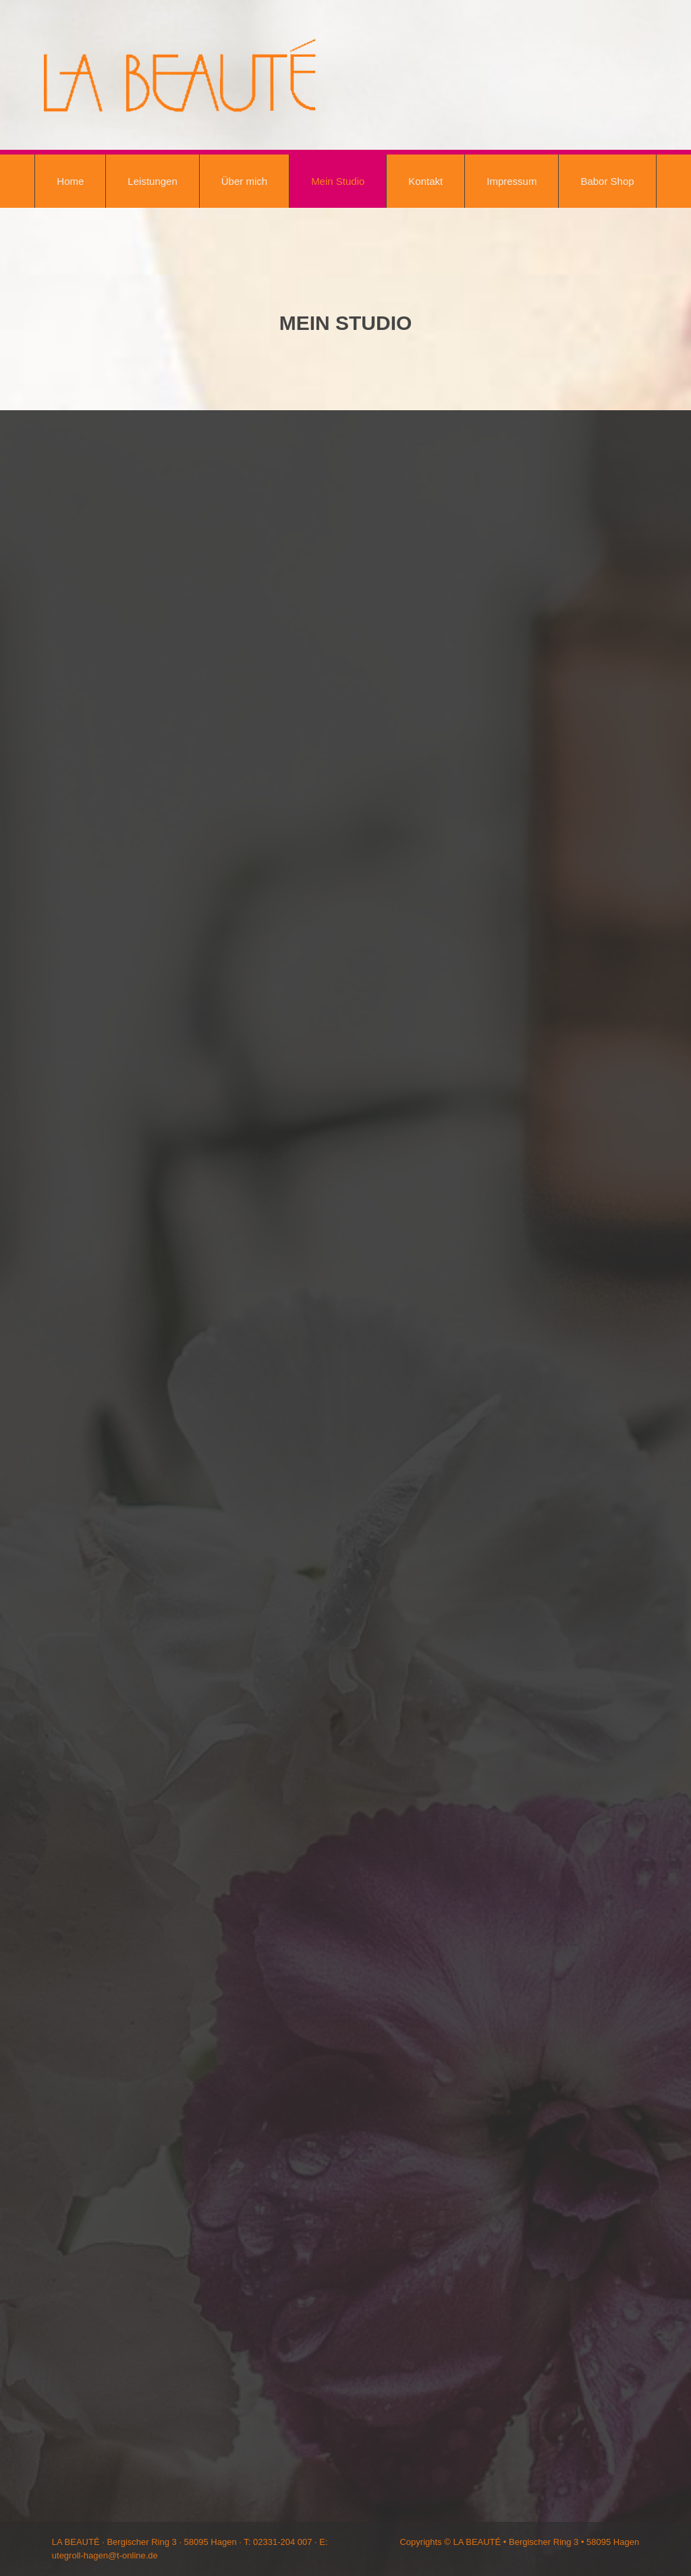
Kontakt (425, 181)
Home (70, 181)
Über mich (244, 181)
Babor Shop (607, 181)
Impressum (511, 181)
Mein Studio (337, 181)
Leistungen (152, 181)
